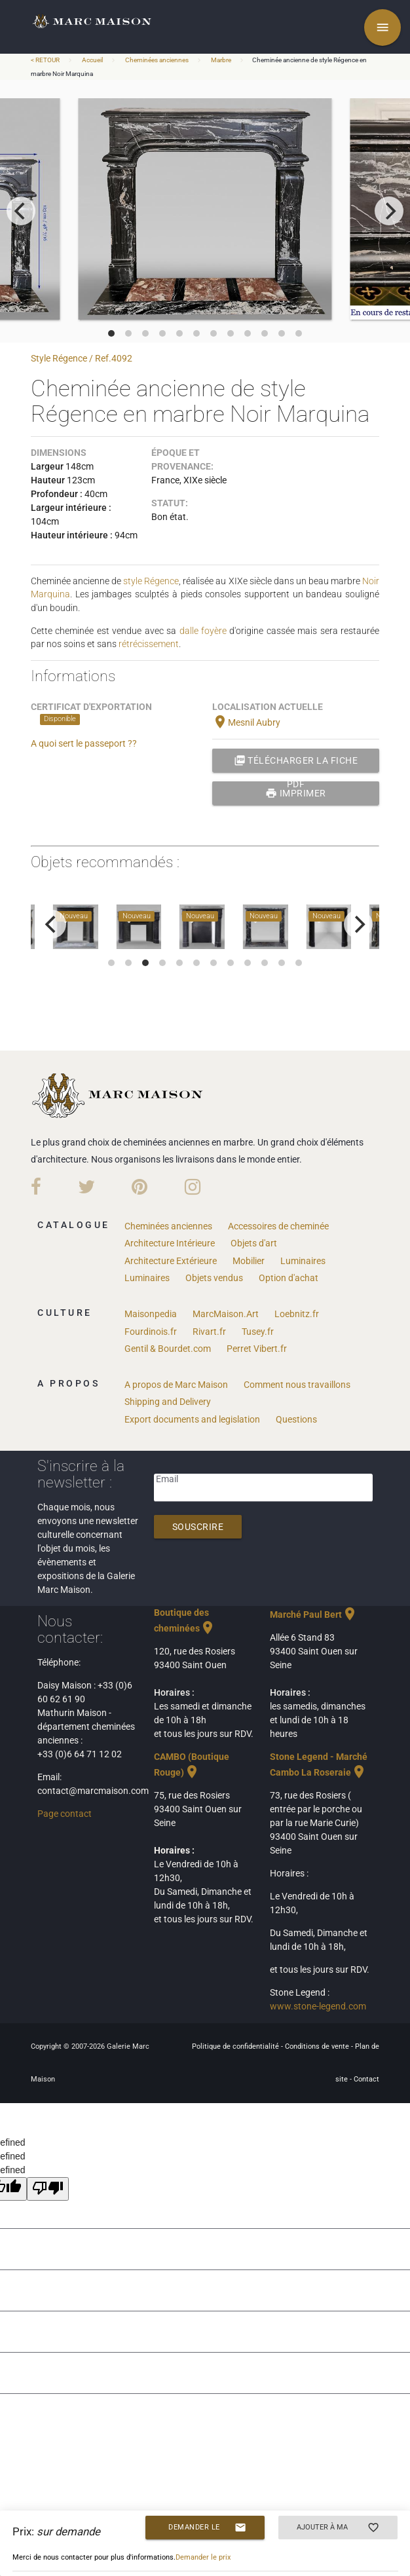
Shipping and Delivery (167, 1401)
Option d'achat (288, 1278)
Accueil (92, 60)
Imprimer (295, 793)
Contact (366, 2079)
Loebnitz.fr (296, 1314)
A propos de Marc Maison (176, 1384)
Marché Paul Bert (314, 1614)
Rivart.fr (209, 1331)
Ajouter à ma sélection (338, 2527)
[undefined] (48, 2189)
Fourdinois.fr (150, 1331)
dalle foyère (203, 630)
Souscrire (198, 1526)
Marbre (221, 60)
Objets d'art (254, 1243)
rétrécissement (149, 644)
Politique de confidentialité (236, 2046)
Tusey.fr (258, 1331)
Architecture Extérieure (170, 1261)
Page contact (64, 1813)
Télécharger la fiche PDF (296, 760)
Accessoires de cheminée (278, 1226)
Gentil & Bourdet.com (167, 1348)
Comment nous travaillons (297, 1384)
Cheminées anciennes (157, 60)
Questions (296, 1419)
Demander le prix (207, 2527)
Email (167, 1479)
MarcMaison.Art (226, 1314)
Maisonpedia (150, 1314)
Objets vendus (214, 1278)
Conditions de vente (318, 2046)
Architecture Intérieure (169, 1243)
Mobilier (249, 1261)
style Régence (151, 581)
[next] (389, 210)
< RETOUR (46, 60)
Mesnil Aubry (246, 722)
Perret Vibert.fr (257, 1348)
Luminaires (303, 1261)
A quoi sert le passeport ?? (84, 743)
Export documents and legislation (192, 1419)
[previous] (21, 210)
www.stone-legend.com (318, 2006)
